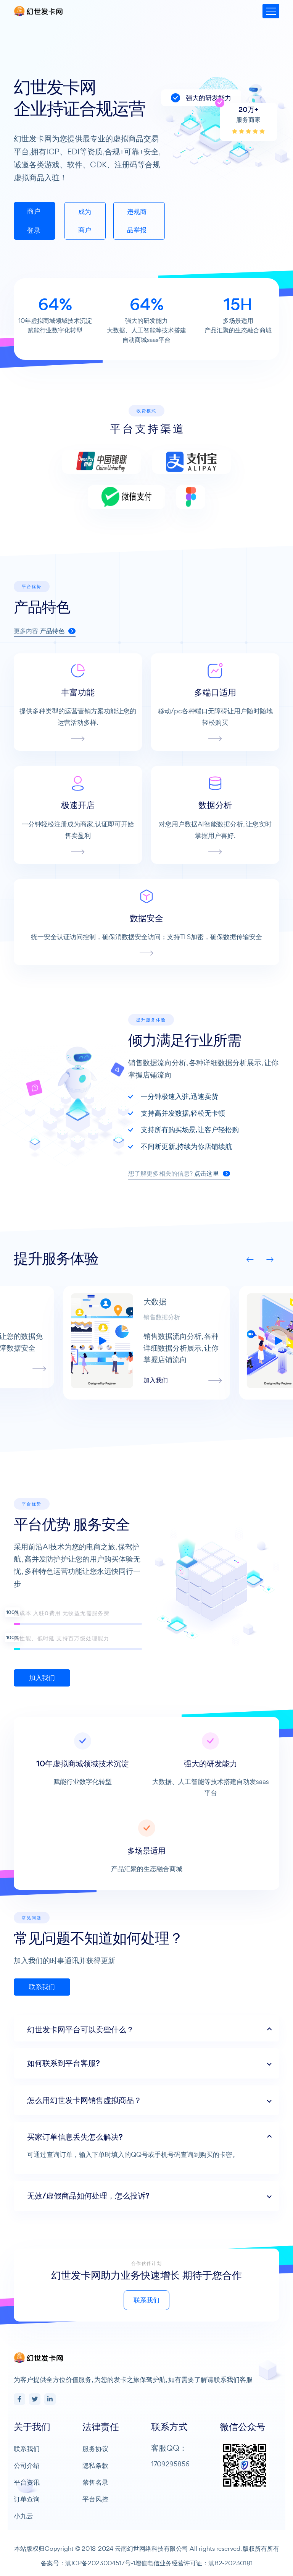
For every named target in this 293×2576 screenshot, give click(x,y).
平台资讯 (27, 2482)
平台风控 (95, 2499)
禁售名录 (95, 2482)
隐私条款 (95, 2465)
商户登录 (33, 221)
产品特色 (58, 667)
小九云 (23, 2515)
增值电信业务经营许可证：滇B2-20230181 (194, 2563)
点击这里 (249, 1173)
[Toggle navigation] (270, 11)
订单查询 (27, 2499)
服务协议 (95, 2448)
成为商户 (84, 221)
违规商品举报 (136, 221)
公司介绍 (27, 2465)
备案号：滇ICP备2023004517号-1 (88, 2563)
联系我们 (183, 2300)
